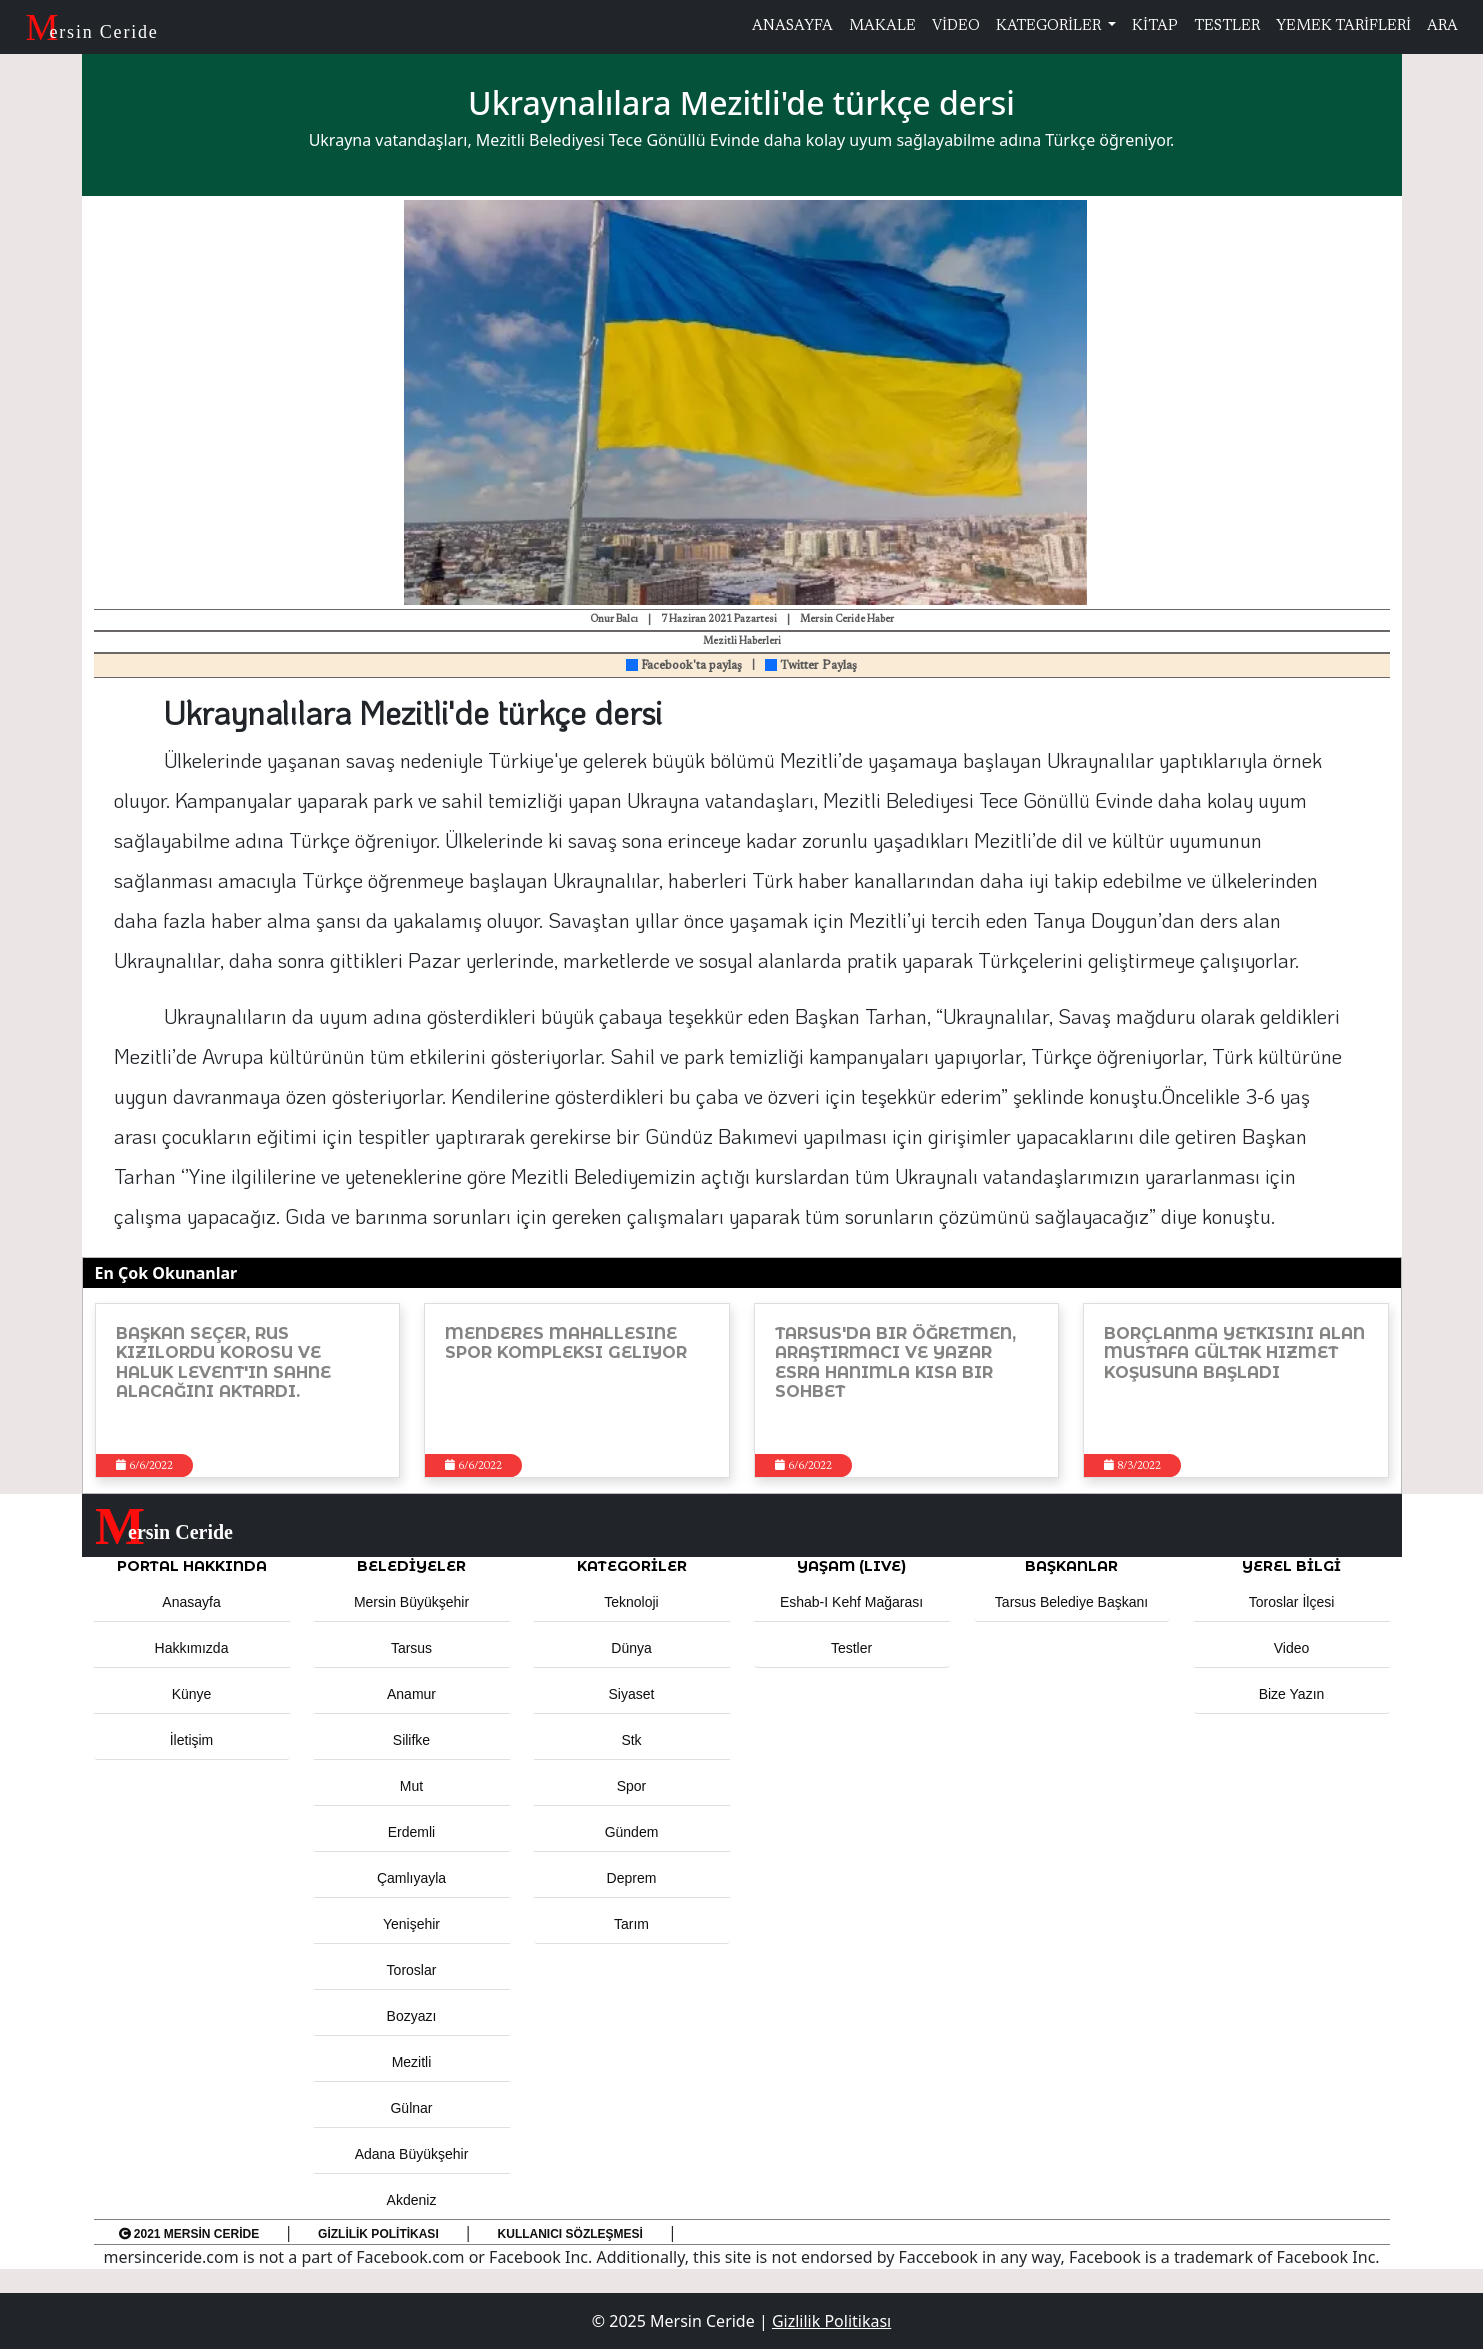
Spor (632, 1786)
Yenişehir (411, 1924)
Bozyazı (412, 2016)
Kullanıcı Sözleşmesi (570, 2234)
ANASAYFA (792, 26)
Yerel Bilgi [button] (1291, 1566)
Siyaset (632, 1694)
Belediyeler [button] (411, 1566)
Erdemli (411, 1832)
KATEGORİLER (1050, 26)
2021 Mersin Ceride (189, 2234)
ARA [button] (1442, 26)
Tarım (631, 1924)
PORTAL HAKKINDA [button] (192, 1566)
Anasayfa (191, 1602)
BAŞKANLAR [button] (1071, 1566)
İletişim (192, 1740)
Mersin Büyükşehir (411, 1602)
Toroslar (412, 1970)
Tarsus (411, 1648)
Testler (851, 1648)
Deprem (632, 1878)
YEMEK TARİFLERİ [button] (1343, 26)
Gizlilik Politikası (378, 2234)
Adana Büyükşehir (412, 2154)
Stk (631, 1740)
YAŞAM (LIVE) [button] (851, 1566)
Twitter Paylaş (811, 666)
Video (1292, 1648)
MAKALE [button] (882, 26)
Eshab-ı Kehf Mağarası (851, 1602)
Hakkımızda (192, 1648)
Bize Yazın (1292, 1694)
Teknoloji (631, 1602)
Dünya (631, 1648)
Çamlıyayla (411, 1878)
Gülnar (411, 2108)
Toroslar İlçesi (1292, 1602)
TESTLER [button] (1227, 26)
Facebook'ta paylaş (684, 666)
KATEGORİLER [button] (632, 1566)
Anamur (411, 1694)
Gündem (632, 1832)
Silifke (411, 1740)
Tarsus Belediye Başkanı (1071, 1602)
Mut (411, 1786)
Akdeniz (412, 2200)
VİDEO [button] (956, 26)
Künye (192, 1694)
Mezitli (412, 2062)
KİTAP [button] (1155, 26)
